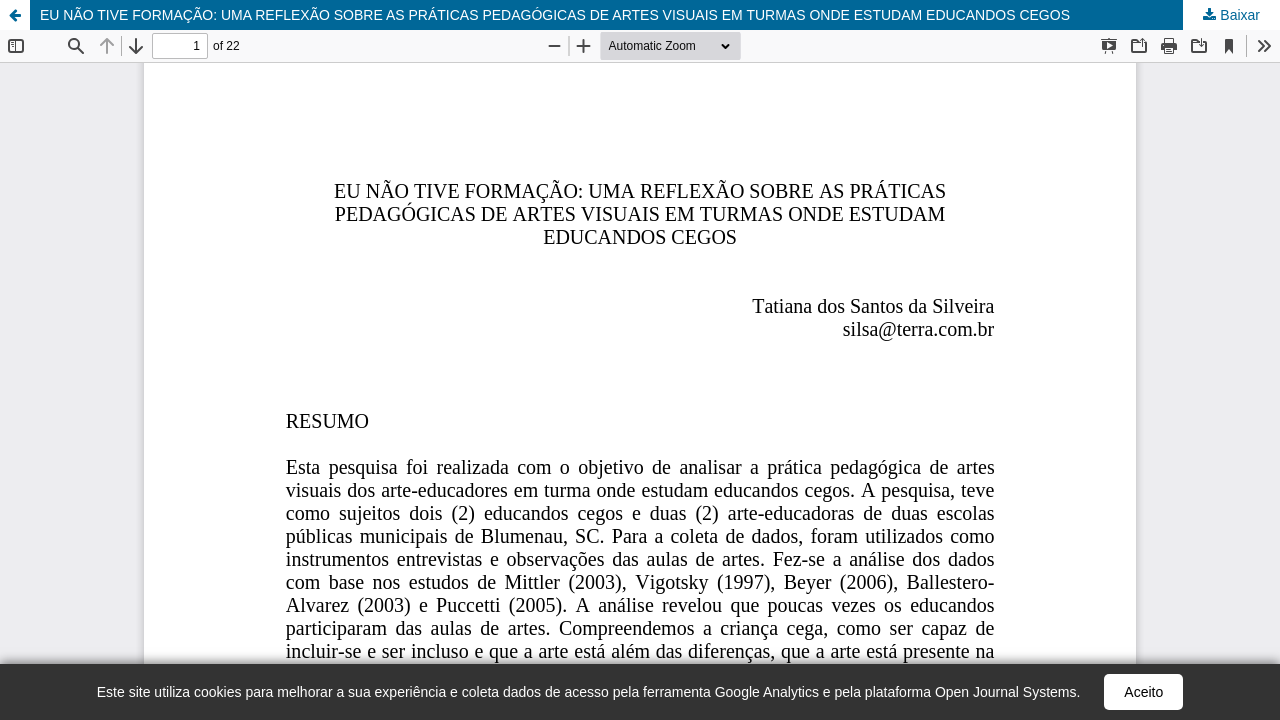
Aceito (1143, 692)
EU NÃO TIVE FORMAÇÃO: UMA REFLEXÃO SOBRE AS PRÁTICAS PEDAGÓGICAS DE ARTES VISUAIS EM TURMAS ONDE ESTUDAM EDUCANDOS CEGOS (555, 15)
